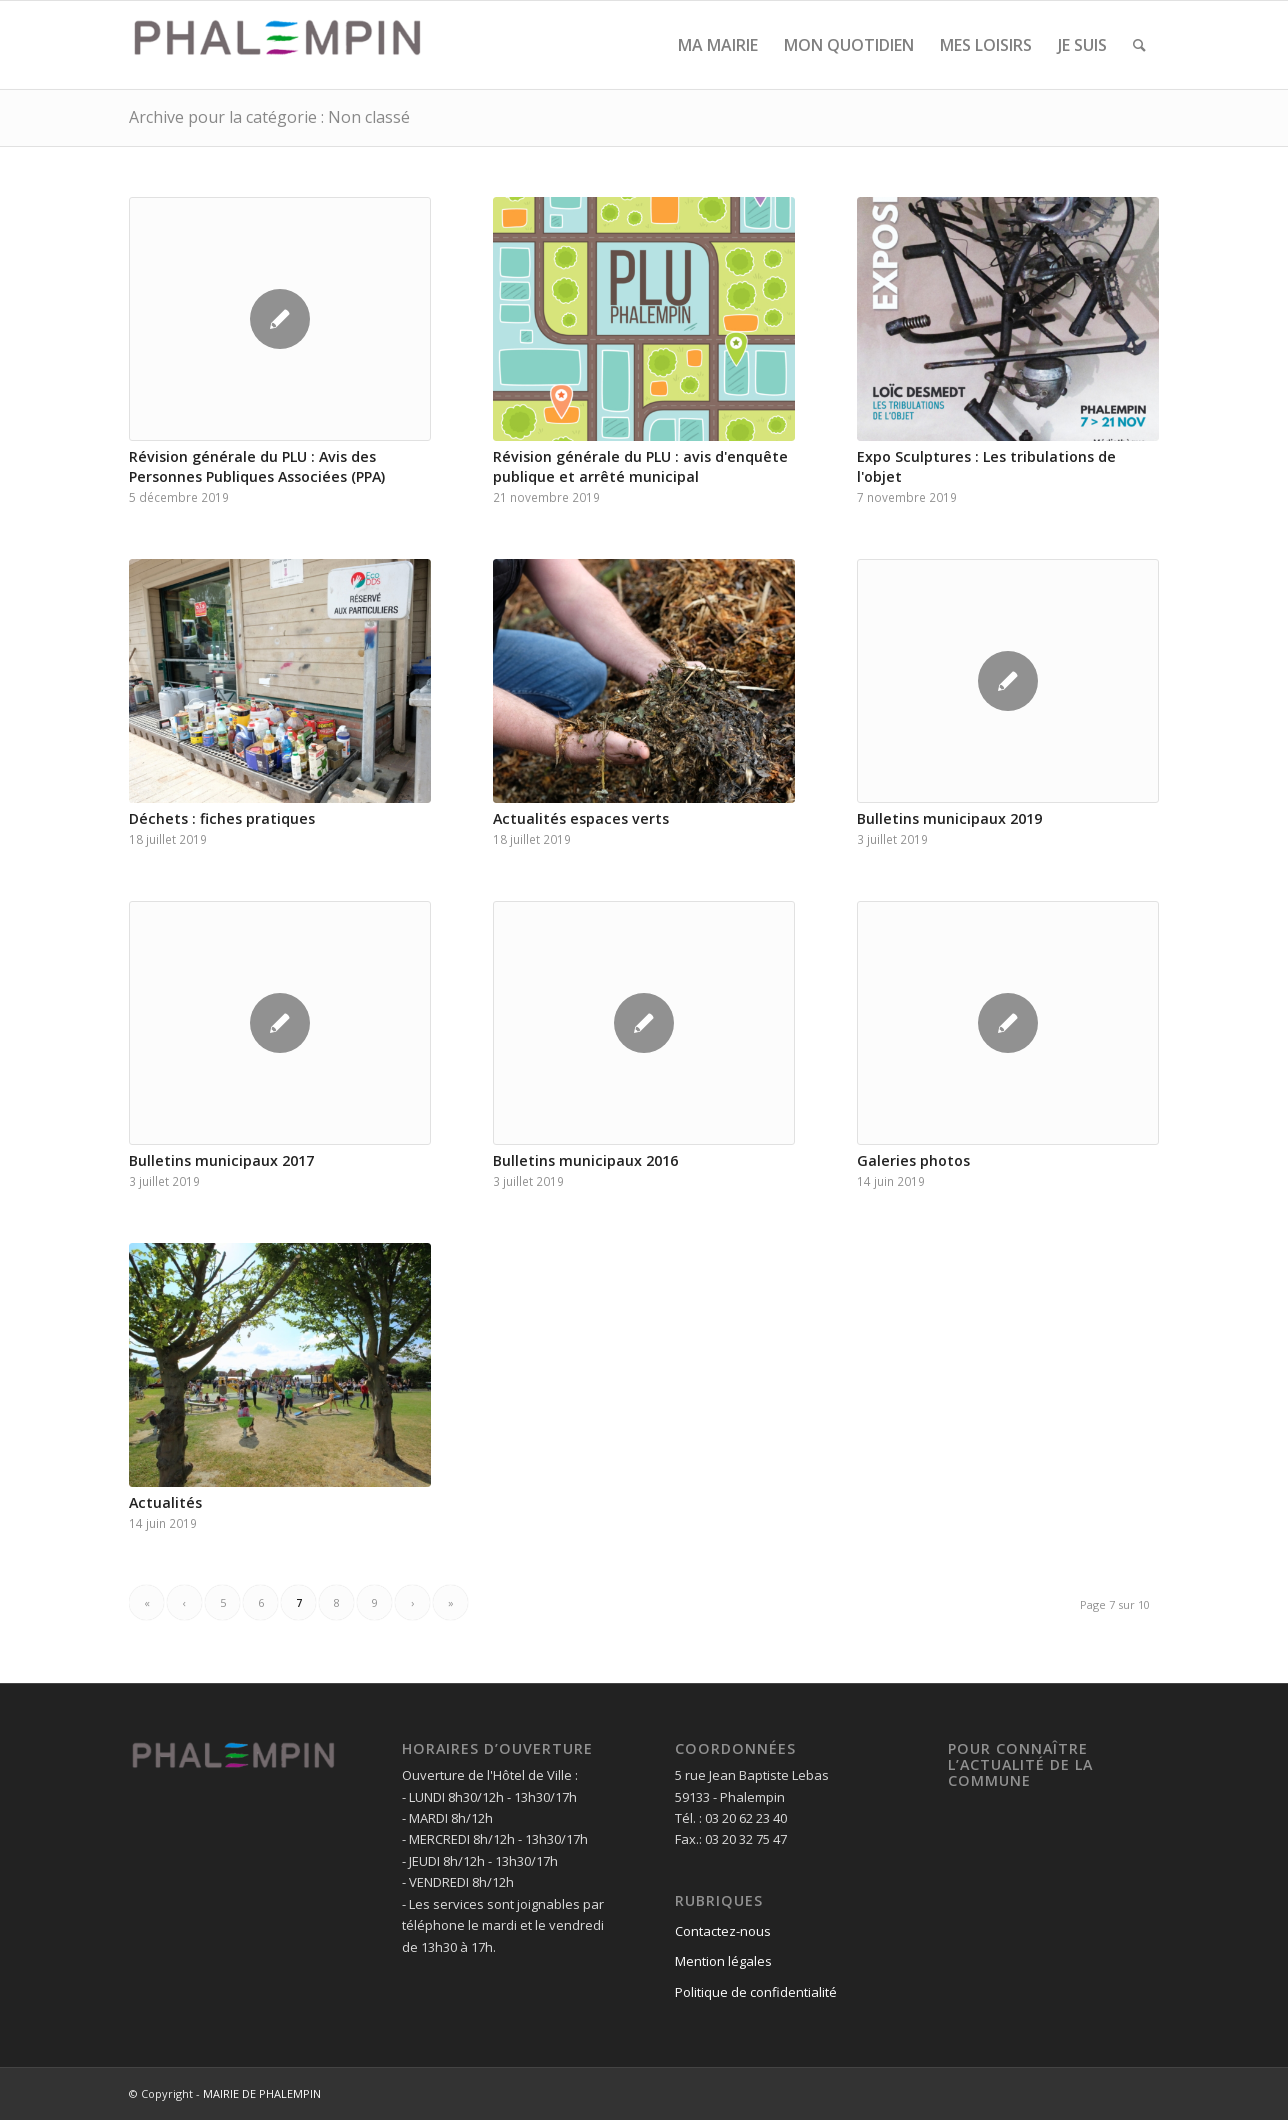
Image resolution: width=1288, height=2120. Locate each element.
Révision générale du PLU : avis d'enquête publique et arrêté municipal (640, 466)
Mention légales (723, 1961)
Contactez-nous (723, 1931)
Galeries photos (913, 1160)
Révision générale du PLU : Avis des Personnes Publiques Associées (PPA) (257, 466)
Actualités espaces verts (581, 818)
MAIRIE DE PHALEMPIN (262, 2093)
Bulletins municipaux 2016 (585, 1160)
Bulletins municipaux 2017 (221, 1160)
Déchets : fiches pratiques (222, 818)
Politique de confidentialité (756, 1992)
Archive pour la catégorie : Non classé (269, 117)
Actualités (165, 1502)
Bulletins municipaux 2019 (949, 818)
